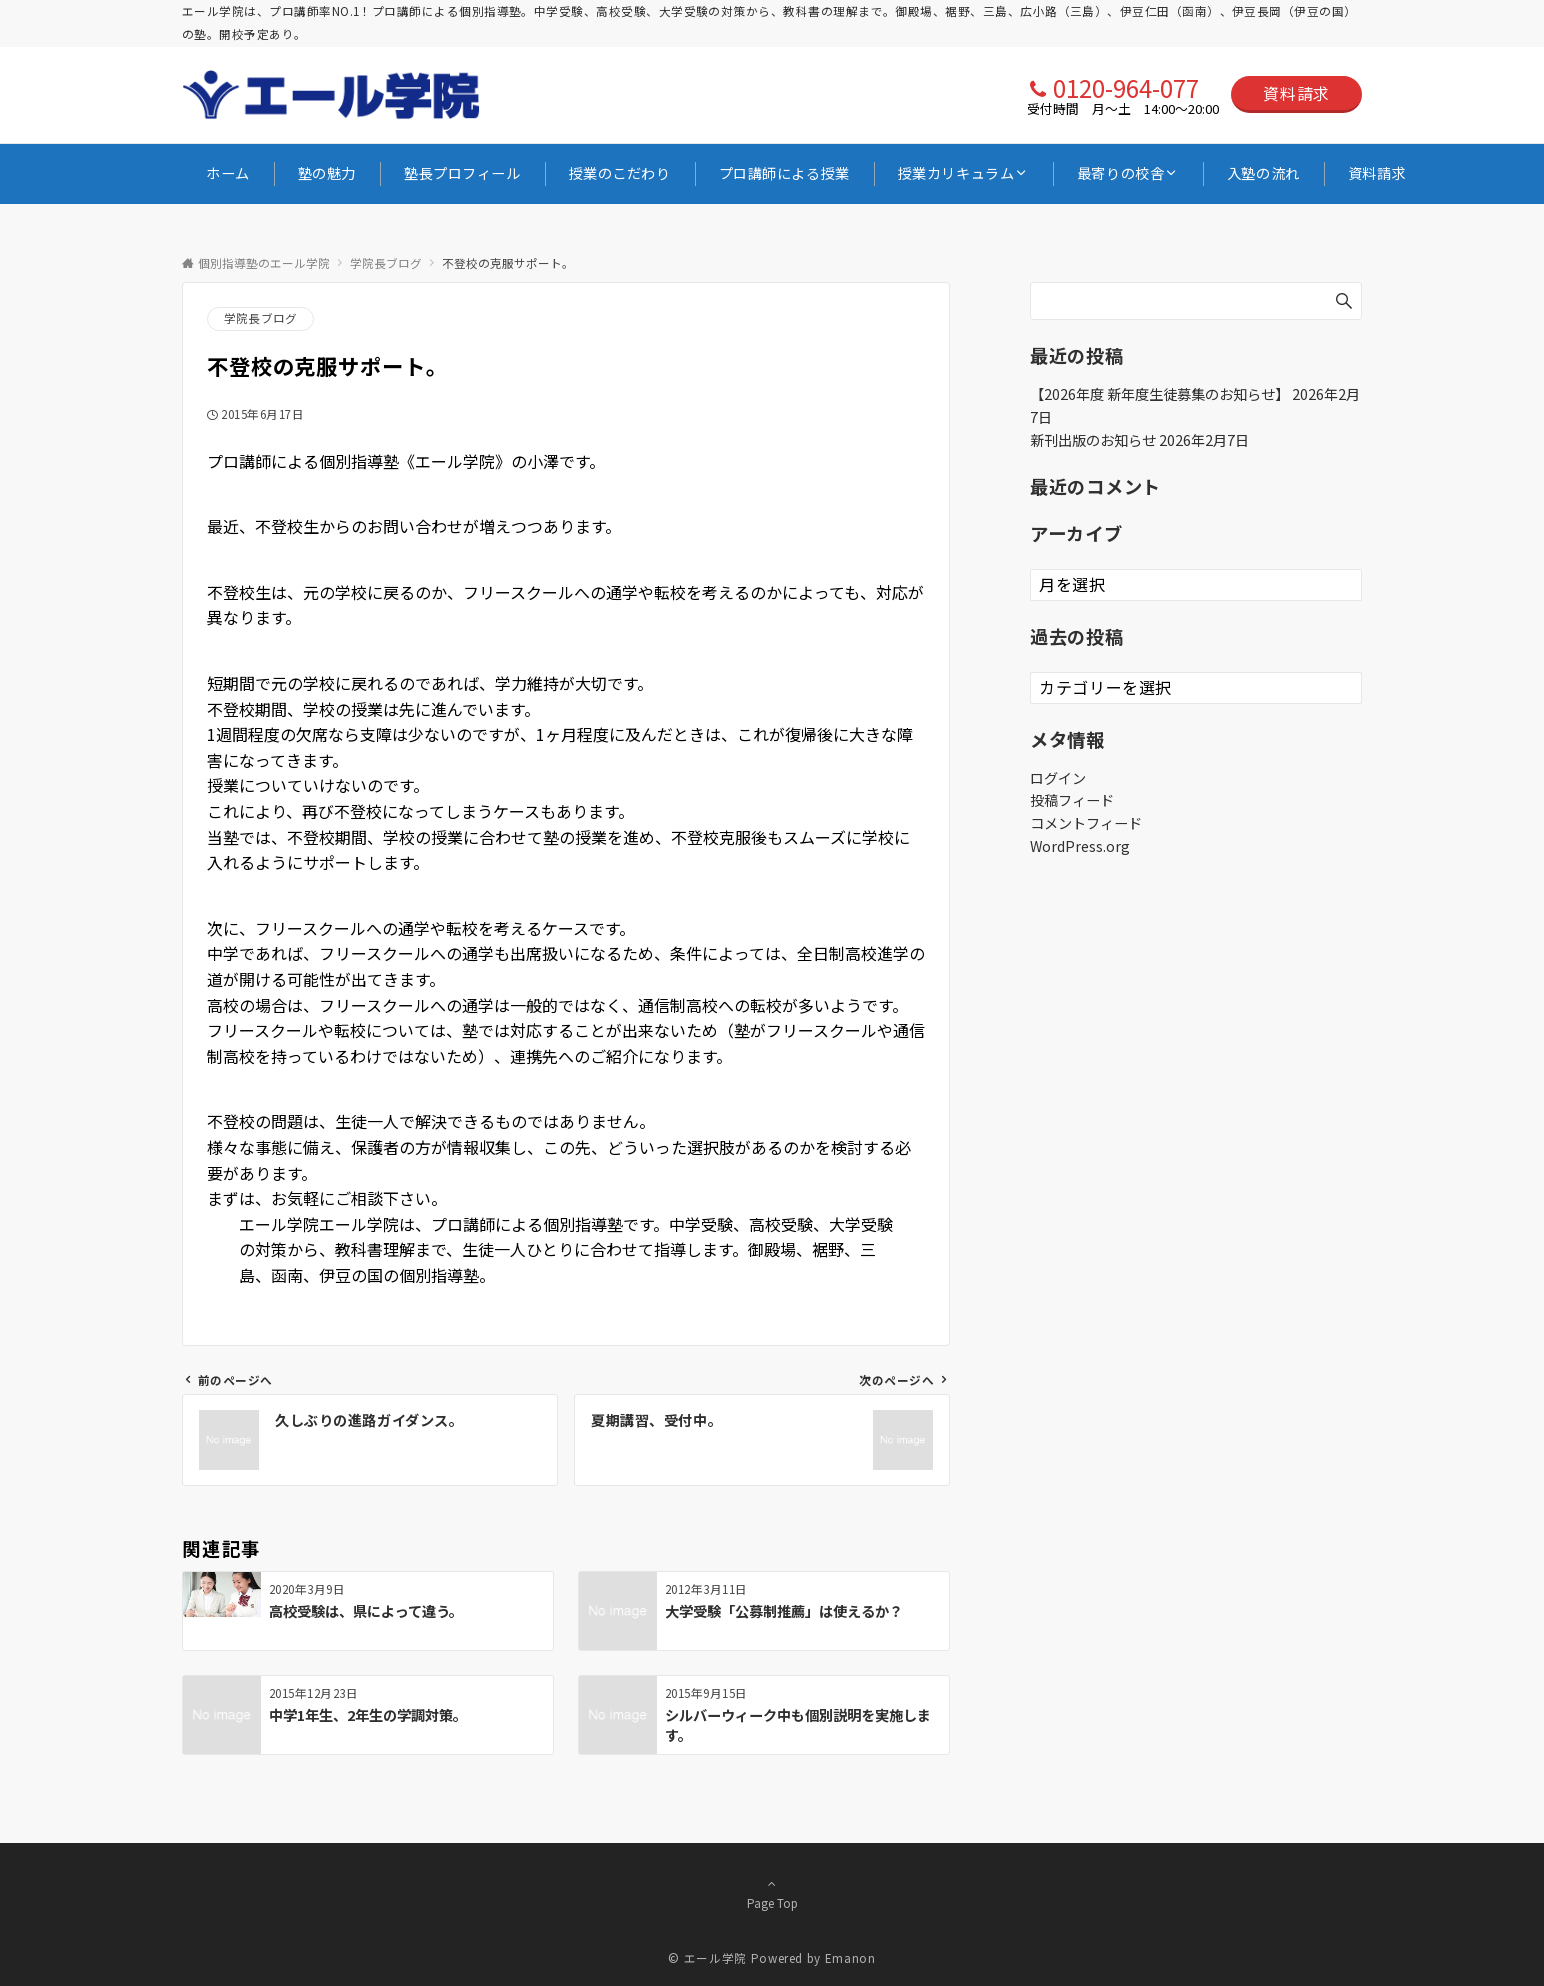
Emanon (850, 1958)
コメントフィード (1086, 823)
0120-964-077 (1126, 87)
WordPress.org (1080, 846)
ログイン (1058, 778)
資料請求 (1296, 93)
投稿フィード (1072, 800)
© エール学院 (707, 1958)
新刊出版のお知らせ (1093, 440)
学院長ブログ (260, 318)
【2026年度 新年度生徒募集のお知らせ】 (1159, 394)
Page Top (772, 1893)
